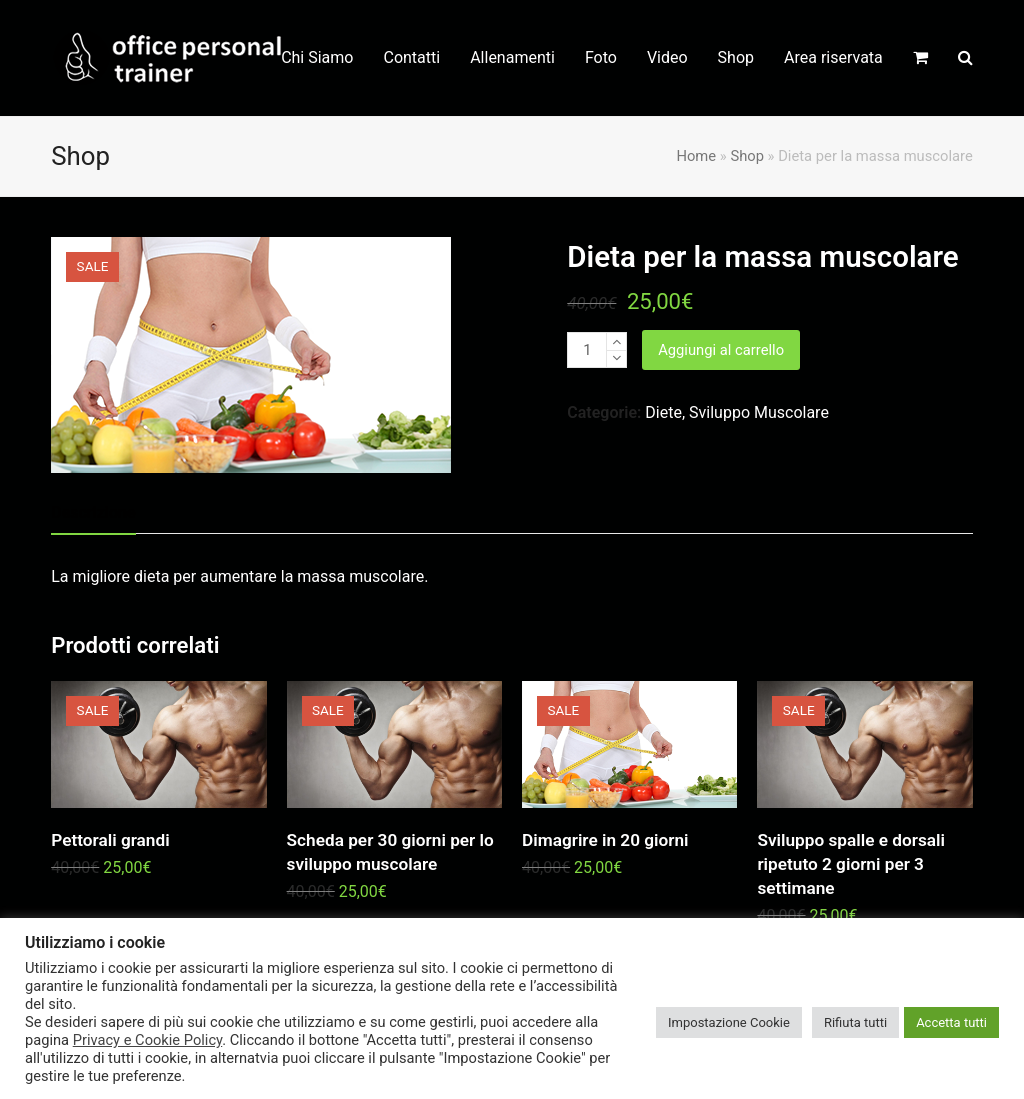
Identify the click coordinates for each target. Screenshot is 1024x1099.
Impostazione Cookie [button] (729, 1022)
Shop (747, 156)
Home (696, 156)
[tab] (93, 513)
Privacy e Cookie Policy (148, 1040)
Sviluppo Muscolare (759, 412)
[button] (920, 58)
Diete (663, 412)
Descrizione (93, 512)
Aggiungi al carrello (721, 350)
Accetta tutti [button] (951, 1022)
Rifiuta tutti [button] (855, 1022)
